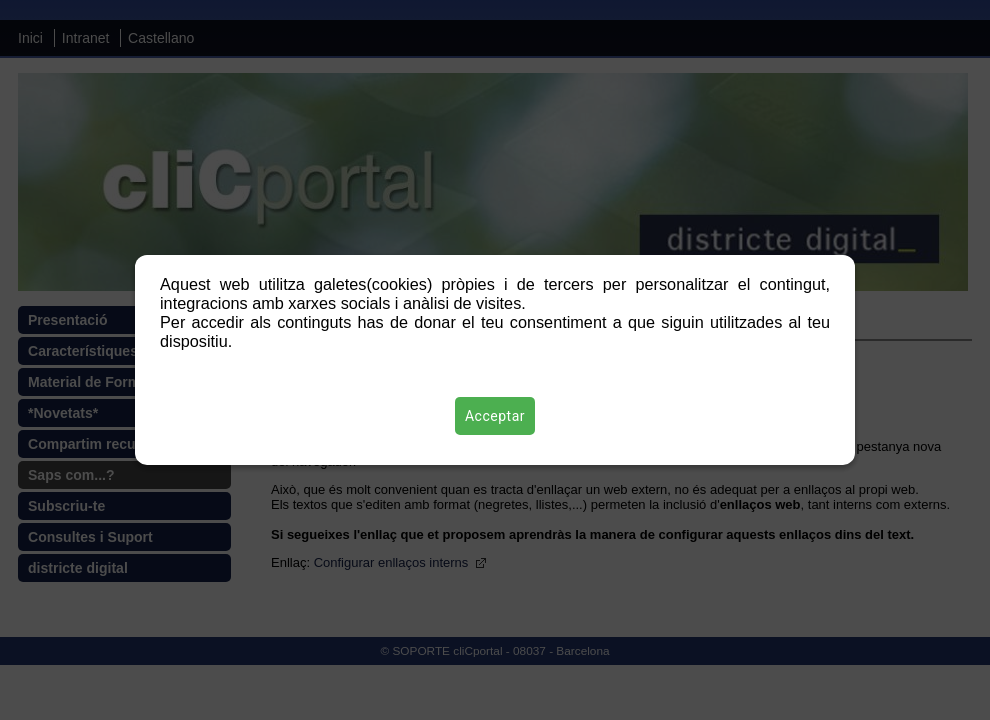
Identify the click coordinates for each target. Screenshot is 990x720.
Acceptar (495, 416)
